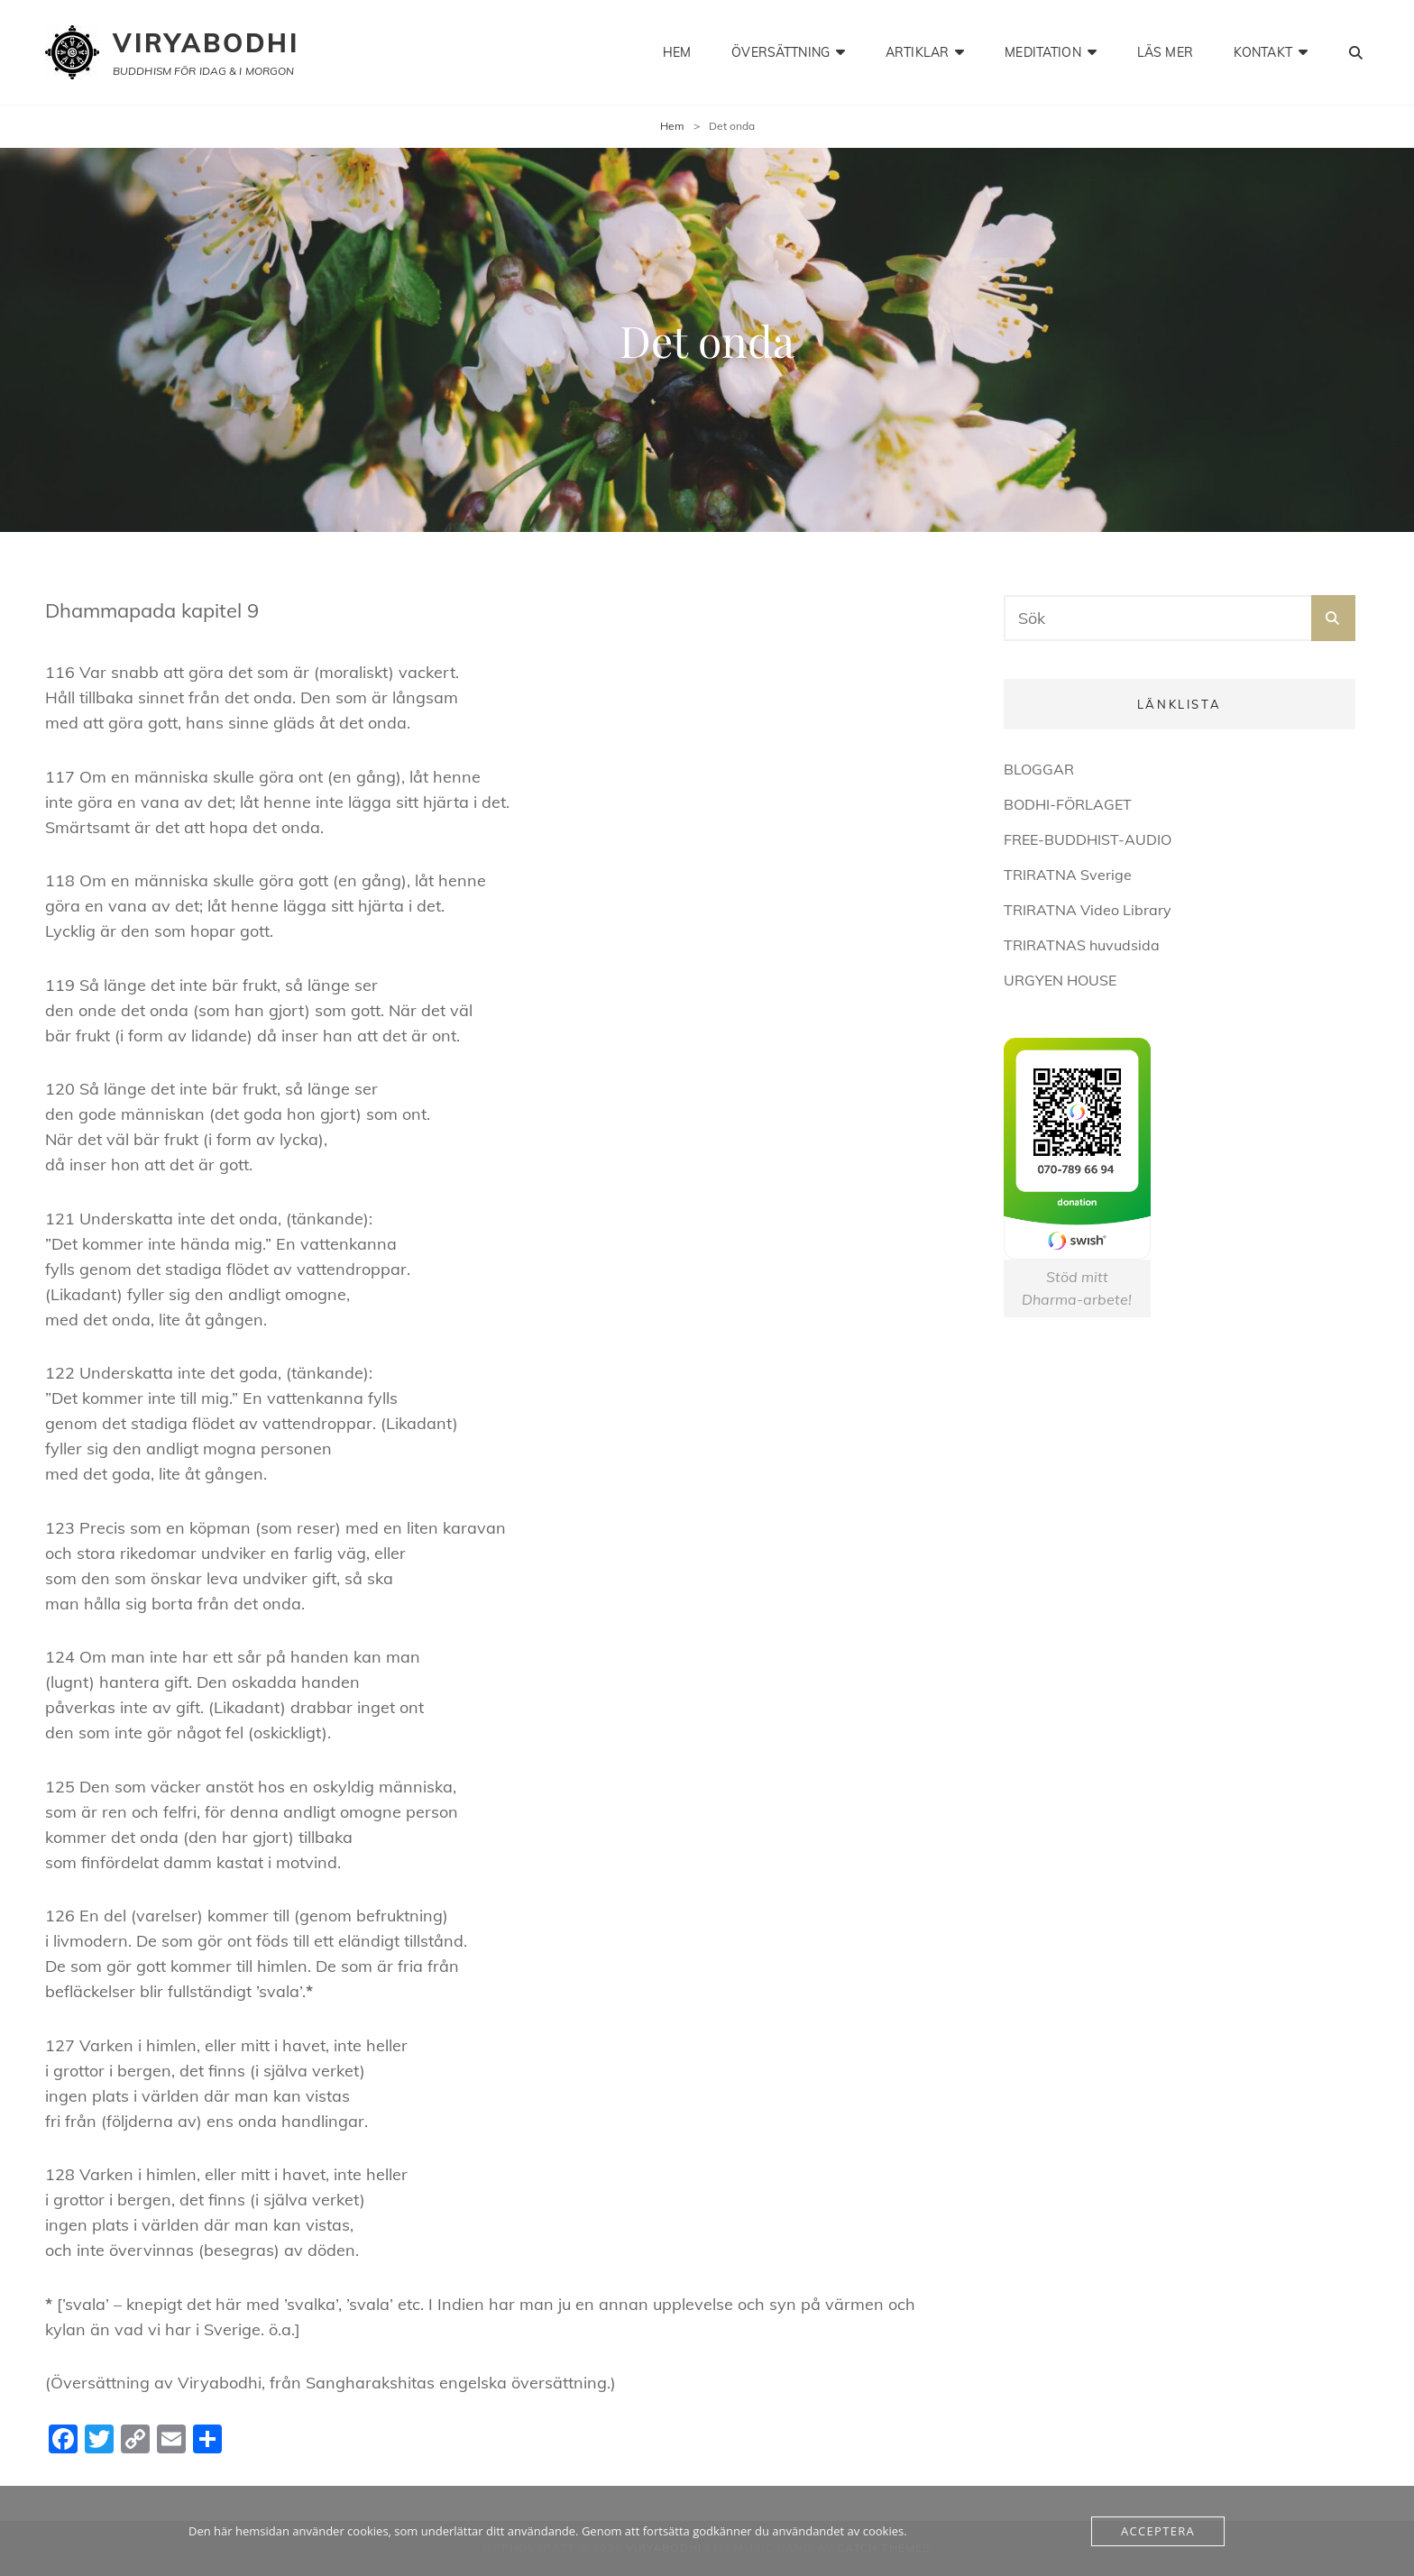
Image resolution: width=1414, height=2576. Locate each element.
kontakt (1263, 52)
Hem (672, 126)
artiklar (917, 52)
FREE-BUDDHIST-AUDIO (1087, 839)
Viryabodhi (206, 43)
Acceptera (1158, 2531)
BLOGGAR (1039, 769)
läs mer (1165, 52)
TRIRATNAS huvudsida (1082, 945)
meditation (1042, 52)
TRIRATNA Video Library (1087, 910)
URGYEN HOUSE (1060, 980)
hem (677, 52)
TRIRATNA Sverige (1068, 875)
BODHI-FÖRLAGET (1068, 804)
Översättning (780, 52)
